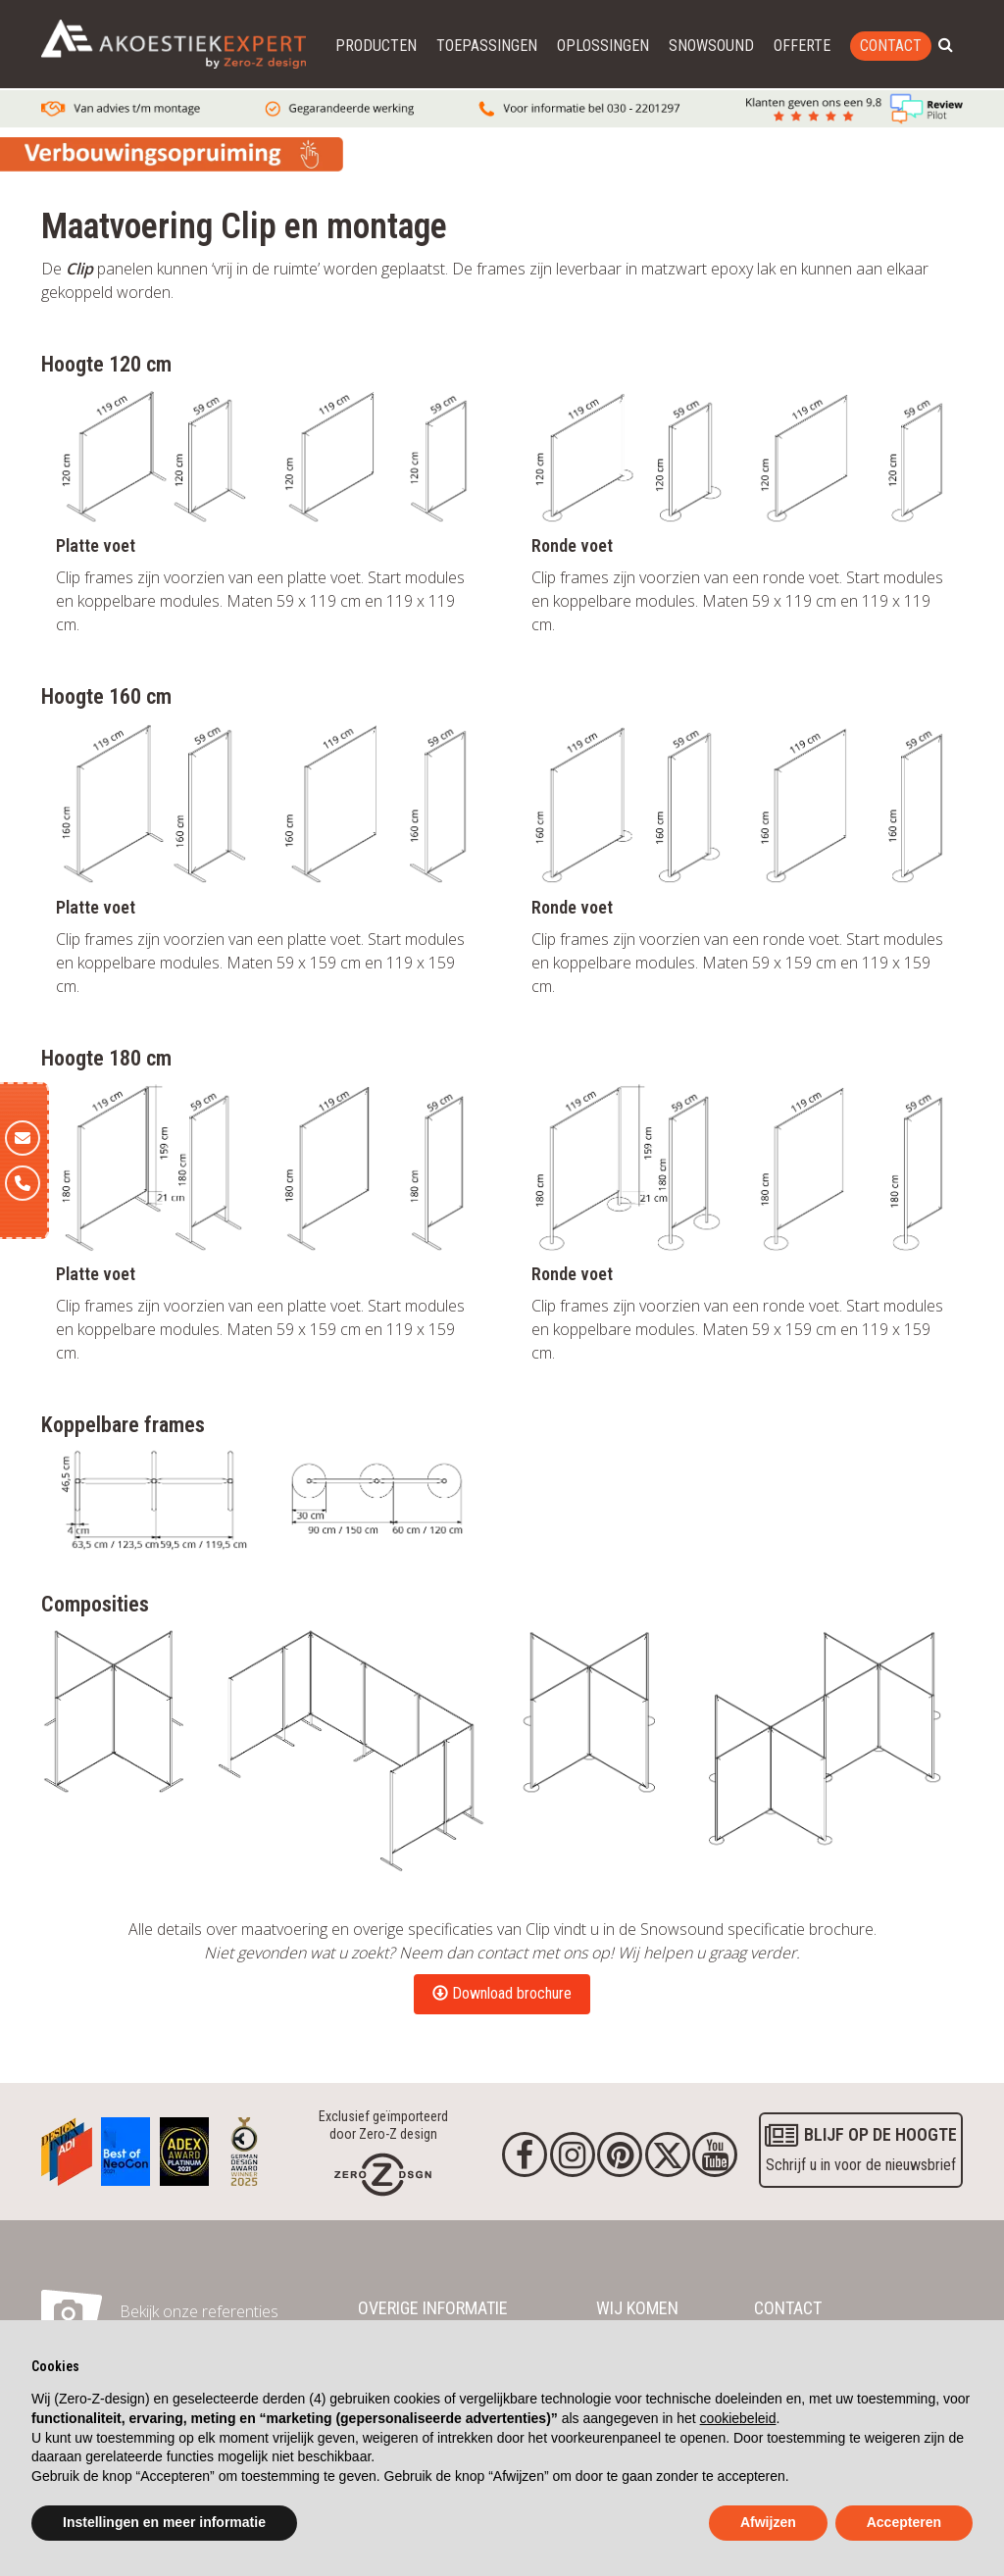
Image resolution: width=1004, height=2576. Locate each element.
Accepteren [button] (904, 2522)
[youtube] (714, 2154)
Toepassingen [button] (486, 45)
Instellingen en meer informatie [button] (164, 2522)
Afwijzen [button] (768, 2522)
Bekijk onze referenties (199, 2311)
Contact (891, 45)
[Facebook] (524, 2154)
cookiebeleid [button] (738, 2418)
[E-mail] (22, 1138)
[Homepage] (382, 2173)
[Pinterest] (619, 2154)
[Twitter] (667, 2154)
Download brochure (502, 1993)
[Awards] (66, 2146)
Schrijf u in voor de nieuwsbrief (861, 2147)
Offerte (802, 45)
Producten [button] (376, 45)
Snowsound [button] (711, 45)
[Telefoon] (22, 1183)
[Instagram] (572, 2154)
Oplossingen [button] (603, 45)
